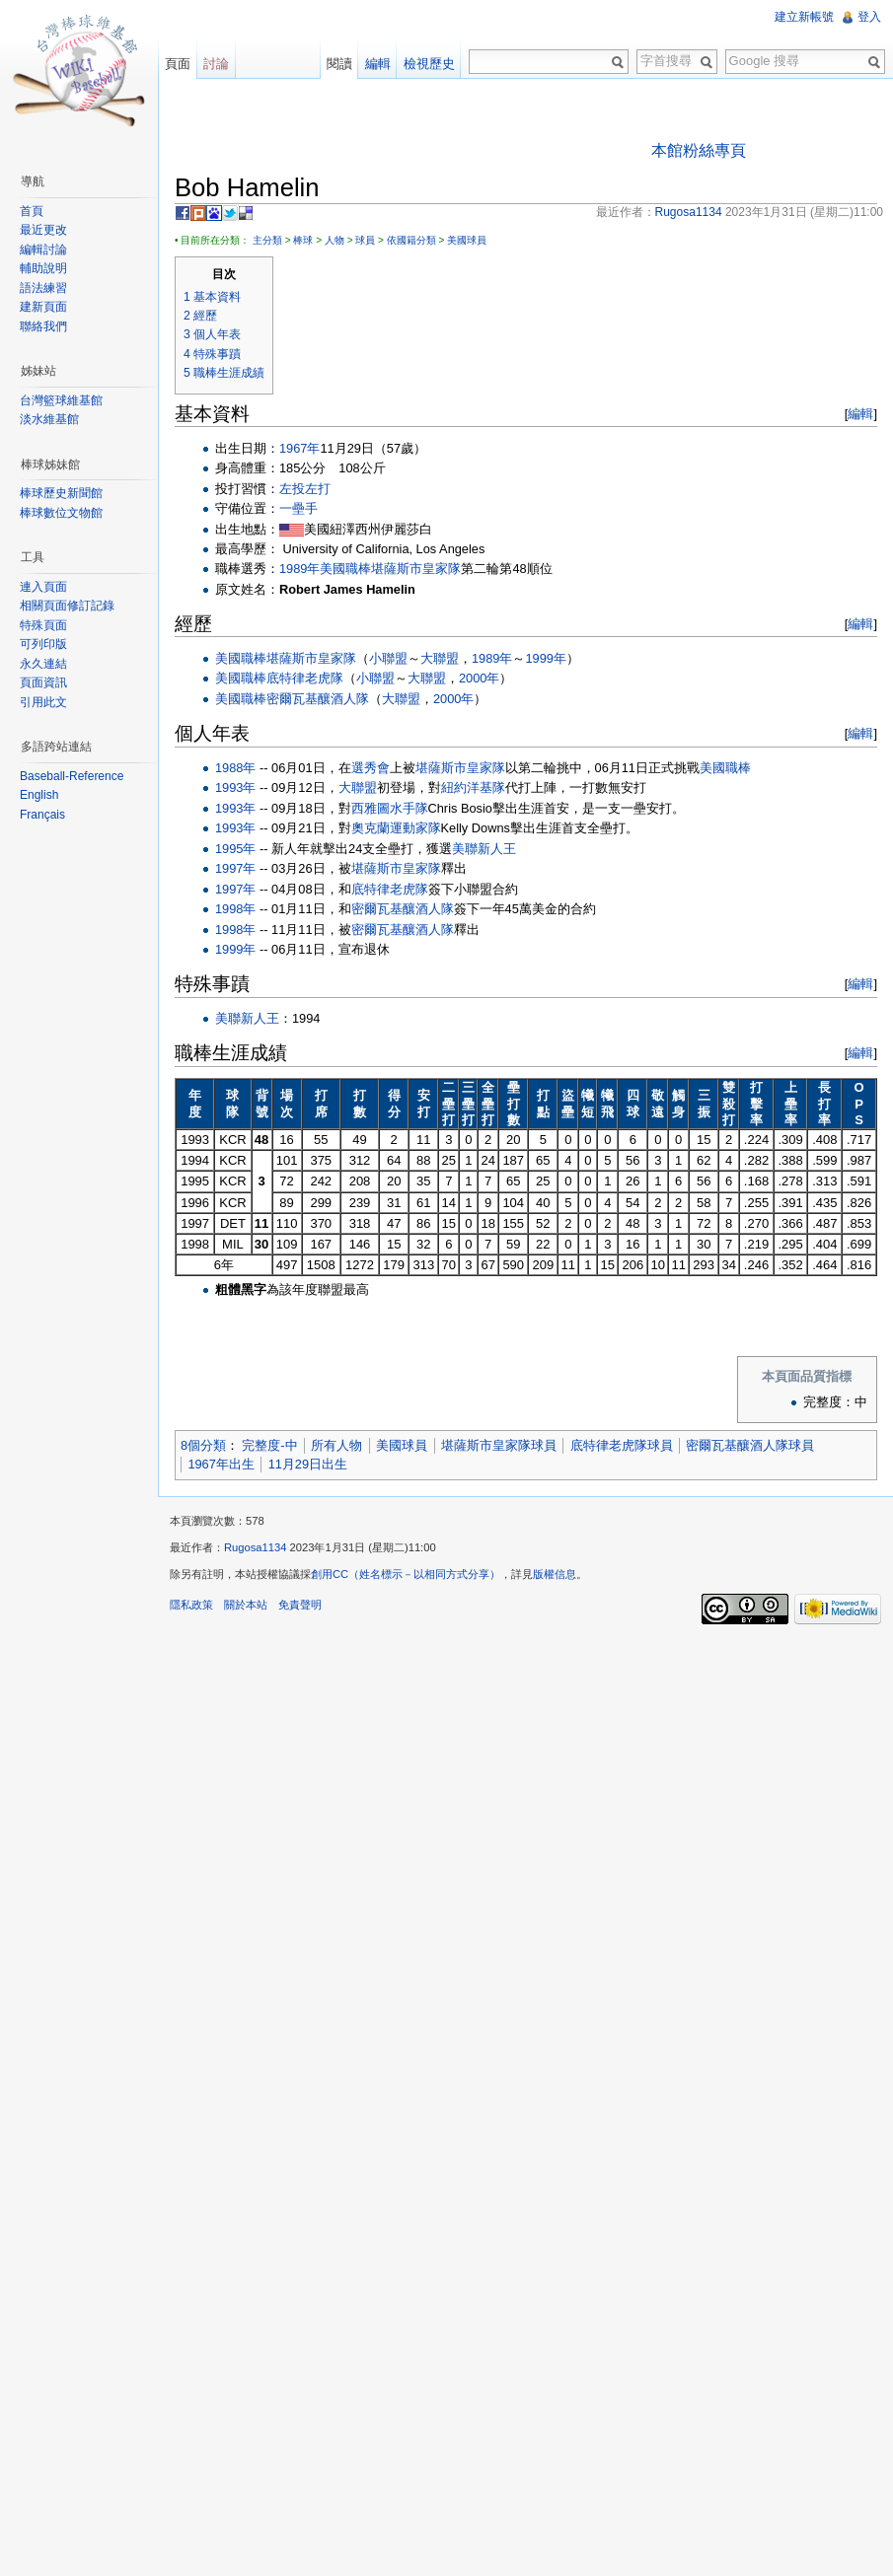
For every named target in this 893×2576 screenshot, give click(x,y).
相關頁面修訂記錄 (67, 605)
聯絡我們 (43, 326)
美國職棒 (345, 568)
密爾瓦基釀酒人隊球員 (750, 1445)
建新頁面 (43, 307)
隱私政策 (191, 1604)
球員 (365, 240)
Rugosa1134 (255, 1547)
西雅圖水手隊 (389, 808)
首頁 (31, 211)
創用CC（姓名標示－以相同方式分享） (405, 1574)
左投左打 (305, 488)
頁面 (177, 63)
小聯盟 (388, 658)
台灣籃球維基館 (61, 400)
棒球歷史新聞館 (61, 493)
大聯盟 (439, 658)
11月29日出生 (307, 1464)
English (39, 795)
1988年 (235, 767)
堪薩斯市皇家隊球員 (499, 1445)
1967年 (299, 448)
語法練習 (43, 288)
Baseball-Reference (71, 776)
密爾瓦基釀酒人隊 (317, 698)
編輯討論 (43, 249)
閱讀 (339, 63)
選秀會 (370, 767)
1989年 (299, 568)
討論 (216, 63)
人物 (334, 240)
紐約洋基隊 (473, 787)
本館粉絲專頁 (698, 150)
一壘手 (298, 508)
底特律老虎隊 (304, 678)
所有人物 (336, 1445)
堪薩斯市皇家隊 (416, 568)
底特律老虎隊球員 (621, 1445)
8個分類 (203, 1445)
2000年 (479, 678)
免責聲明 (300, 1604)
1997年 (235, 868)
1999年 (545, 658)
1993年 (235, 787)
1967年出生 (220, 1464)
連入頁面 (43, 587)
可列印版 (43, 644)
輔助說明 (43, 268)
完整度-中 (269, 1445)
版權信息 (554, 1574)
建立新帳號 (804, 17)
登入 (869, 17)
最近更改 (43, 230)
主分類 (267, 240)
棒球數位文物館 (61, 513)
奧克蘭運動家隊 (396, 828)
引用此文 (43, 702)
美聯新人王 (484, 848)
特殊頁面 (43, 625)
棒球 (303, 240)
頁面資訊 (43, 682)
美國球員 (466, 240)
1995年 (235, 848)
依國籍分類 (411, 240)
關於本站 (245, 1604)
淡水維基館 (49, 419)
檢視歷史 (429, 63)
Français (42, 815)
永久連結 (43, 664)
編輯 (860, 413)
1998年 (235, 908)
